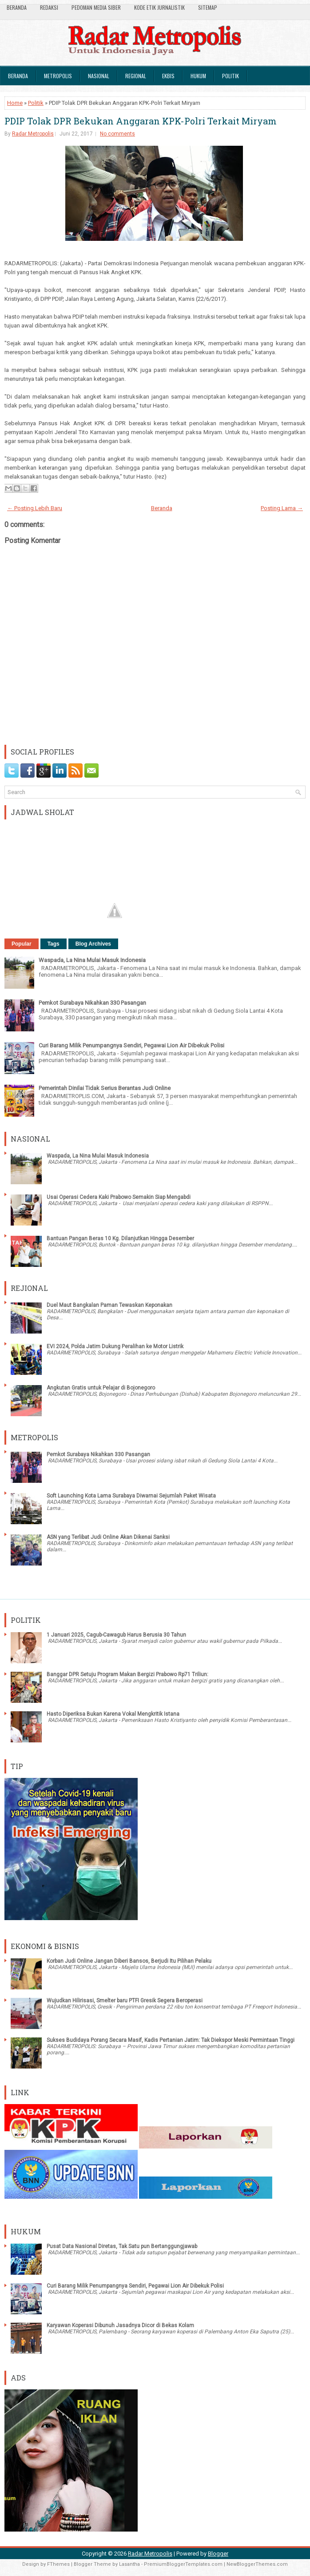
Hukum (198, 76)
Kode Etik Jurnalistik (159, 7)
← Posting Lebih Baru (34, 508)
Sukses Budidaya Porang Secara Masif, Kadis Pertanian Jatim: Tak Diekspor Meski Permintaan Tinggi (170, 2040)
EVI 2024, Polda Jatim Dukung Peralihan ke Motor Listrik (115, 1346)
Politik (230, 76)
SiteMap (207, 7)
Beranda (17, 7)
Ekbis (168, 76)
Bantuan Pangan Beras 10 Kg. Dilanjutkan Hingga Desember (120, 1238)
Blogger (218, 2553)
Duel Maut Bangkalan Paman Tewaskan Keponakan (109, 1305)
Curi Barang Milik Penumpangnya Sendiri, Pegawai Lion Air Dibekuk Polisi (131, 1045)
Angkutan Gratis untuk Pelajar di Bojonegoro (101, 1388)
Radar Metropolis (33, 134)
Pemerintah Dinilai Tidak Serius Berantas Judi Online (105, 1088)
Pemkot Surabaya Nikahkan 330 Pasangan (92, 1002)
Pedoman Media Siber (96, 7)
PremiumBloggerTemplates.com (183, 2564)
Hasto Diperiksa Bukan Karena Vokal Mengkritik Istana (113, 1714)
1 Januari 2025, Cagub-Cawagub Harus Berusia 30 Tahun (116, 1635)
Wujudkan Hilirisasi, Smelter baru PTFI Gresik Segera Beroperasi (125, 2000)
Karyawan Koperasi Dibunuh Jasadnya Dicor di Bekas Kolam (120, 2325)
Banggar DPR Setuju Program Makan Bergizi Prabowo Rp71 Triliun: (127, 1674)
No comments (117, 134)
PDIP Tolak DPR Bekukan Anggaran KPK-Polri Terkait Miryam (140, 120)
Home (15, 103)
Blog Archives (93, 944)
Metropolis (58, 76)
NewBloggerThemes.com (257, 2564)
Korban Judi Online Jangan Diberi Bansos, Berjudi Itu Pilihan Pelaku (129, 1961)
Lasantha (129, 2564)
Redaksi (49, 7)
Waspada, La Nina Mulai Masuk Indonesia (92, 960)
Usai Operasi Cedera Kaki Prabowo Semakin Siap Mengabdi (119, 1197)
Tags (54, 944)
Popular (22, 944)
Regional (135, 76)
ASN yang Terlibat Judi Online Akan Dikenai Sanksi (108, 1537)
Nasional (98, 76)
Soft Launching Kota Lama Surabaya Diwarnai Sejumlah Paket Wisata (131, 1496)
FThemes (58, 2564)
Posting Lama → (282, 508)
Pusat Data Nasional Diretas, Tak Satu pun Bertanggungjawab (122, 2246)
